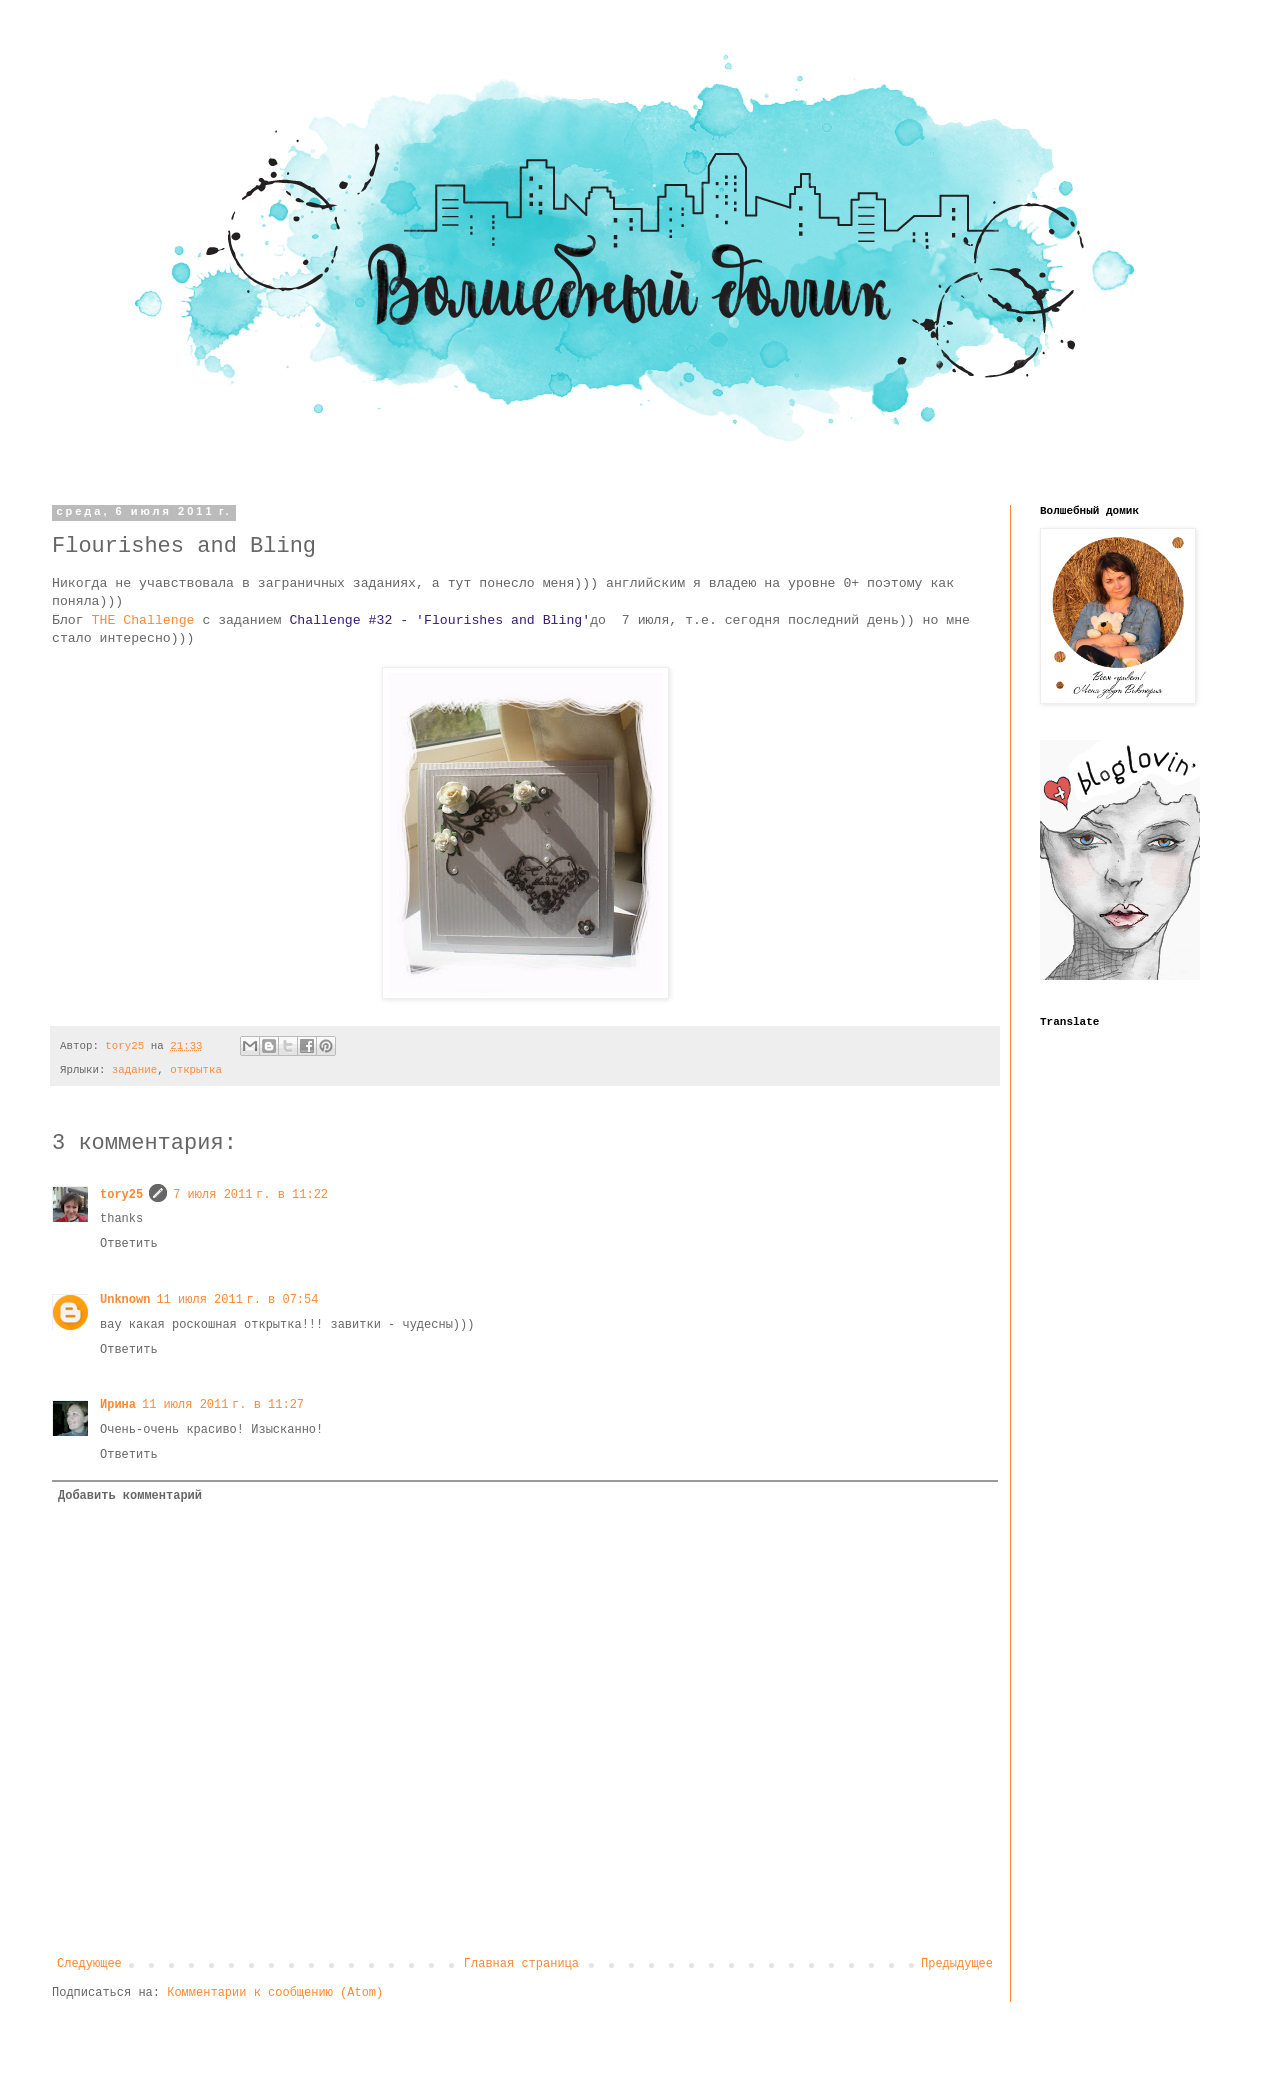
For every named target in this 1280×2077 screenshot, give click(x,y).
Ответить (129, 1244)
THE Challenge (143, 620)
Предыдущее (957, 1964)
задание (134, 1070)
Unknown (125, 1300)
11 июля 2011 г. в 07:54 (237, 1300)
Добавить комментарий (130, 1496)
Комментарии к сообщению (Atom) (275, 1993)
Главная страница (521, 1964)
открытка (196, 1070)
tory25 (121, 1195)
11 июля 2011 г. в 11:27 (223, 1405)
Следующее (89, 1964)
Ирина (118, 1405)
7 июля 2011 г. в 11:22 (250, 1195)
